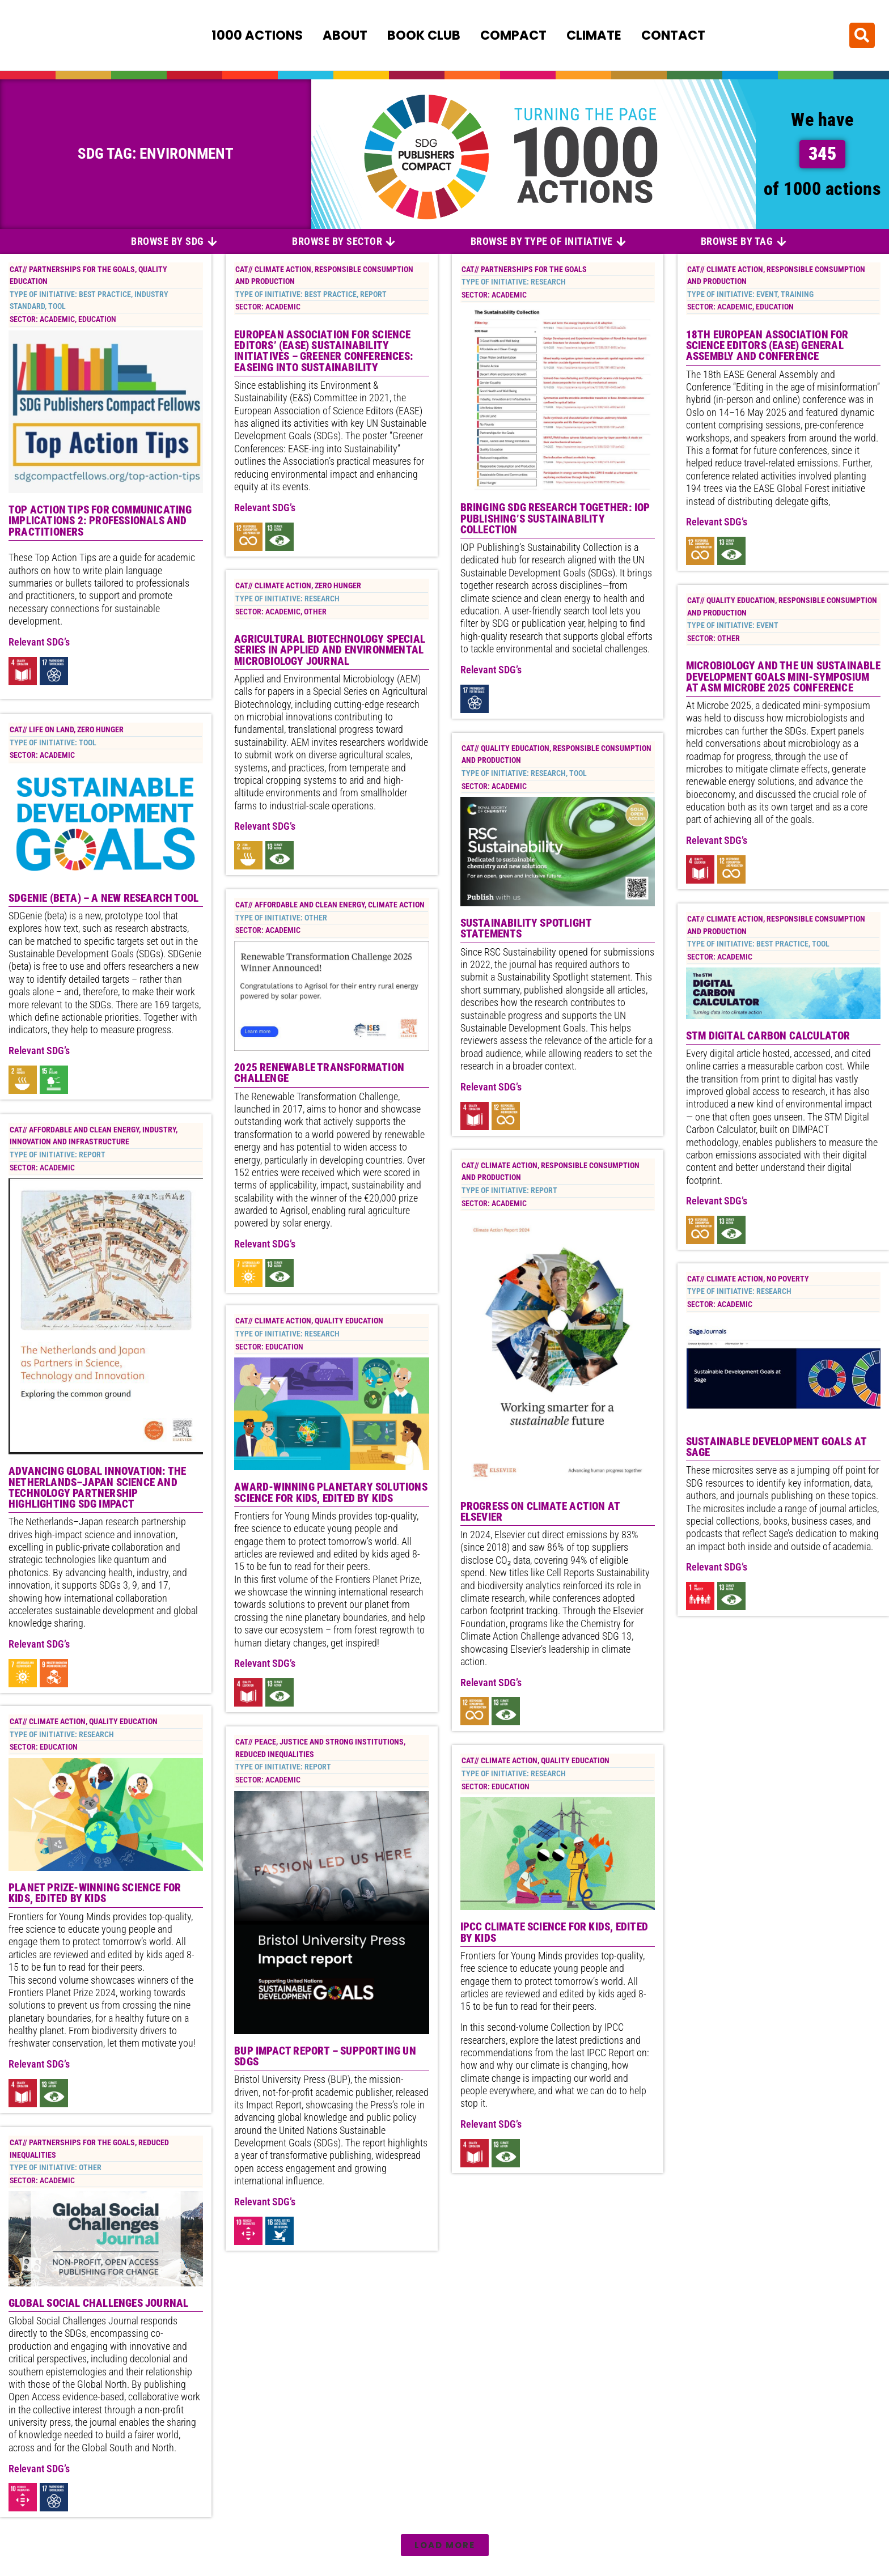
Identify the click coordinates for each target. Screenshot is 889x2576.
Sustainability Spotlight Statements (526, 931)
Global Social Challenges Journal (98, 2304)
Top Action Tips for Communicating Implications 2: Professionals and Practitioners (100, 523)
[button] (862, 34)
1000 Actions (257, 35)
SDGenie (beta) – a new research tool (103, 898)
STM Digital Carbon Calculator (768, 1037)
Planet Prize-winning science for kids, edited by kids (95, 1895)
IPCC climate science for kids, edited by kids (554, 1934)
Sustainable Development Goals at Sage (776, 1450)
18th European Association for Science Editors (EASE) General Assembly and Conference (767, 347)
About (345, 35)
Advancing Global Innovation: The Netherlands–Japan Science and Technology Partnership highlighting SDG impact (97, 1488)
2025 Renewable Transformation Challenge (319, 1075)
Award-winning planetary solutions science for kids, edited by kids (330, 1496)
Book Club (423, 35)
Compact (513, 35)
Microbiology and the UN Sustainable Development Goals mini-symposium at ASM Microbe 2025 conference (783, 678)
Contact (673, 35)
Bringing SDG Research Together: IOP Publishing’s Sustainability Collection (555, 520)
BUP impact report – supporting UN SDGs (325, 2060)
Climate (593, 35)
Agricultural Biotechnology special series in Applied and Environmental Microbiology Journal (329, 652)
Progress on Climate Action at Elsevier (540, 1513)
